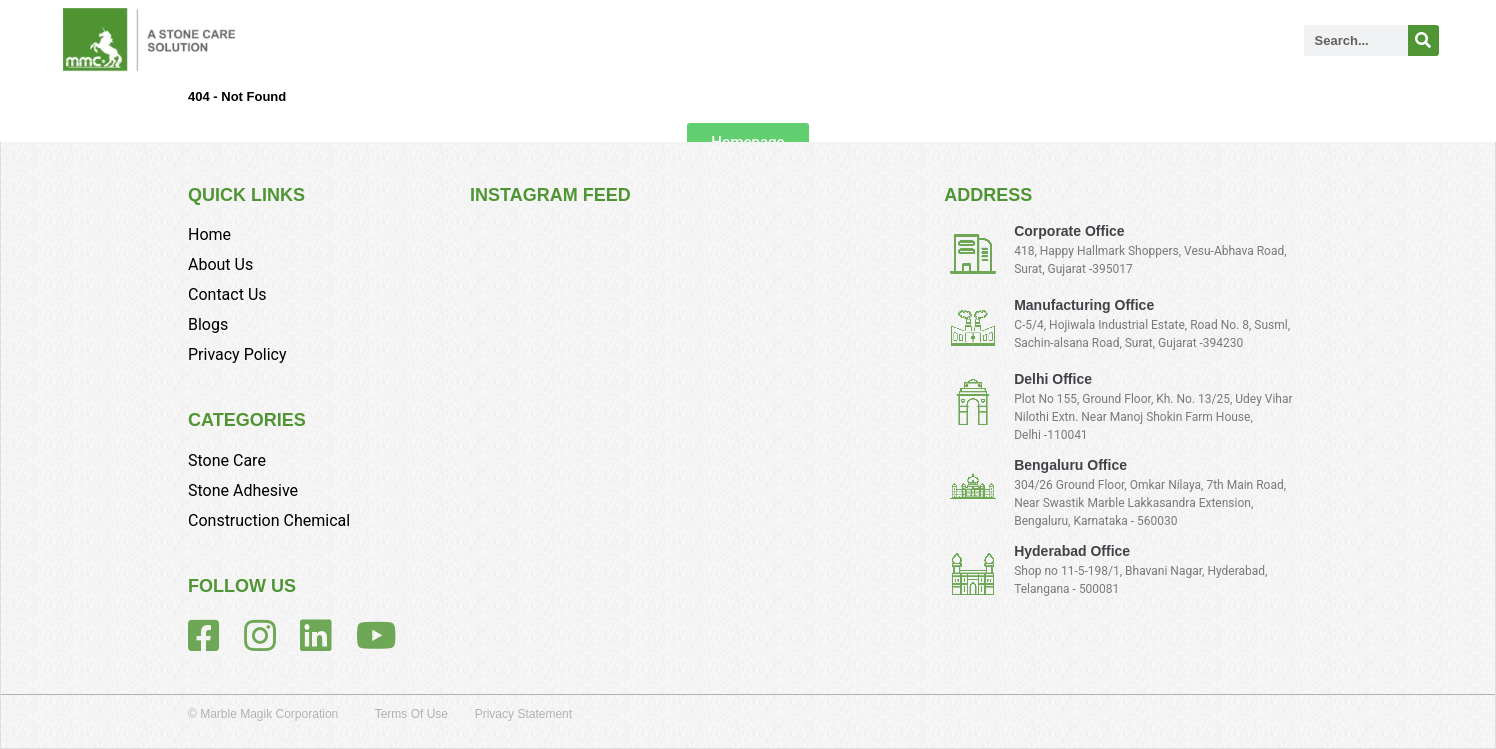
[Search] (1423, 40)
